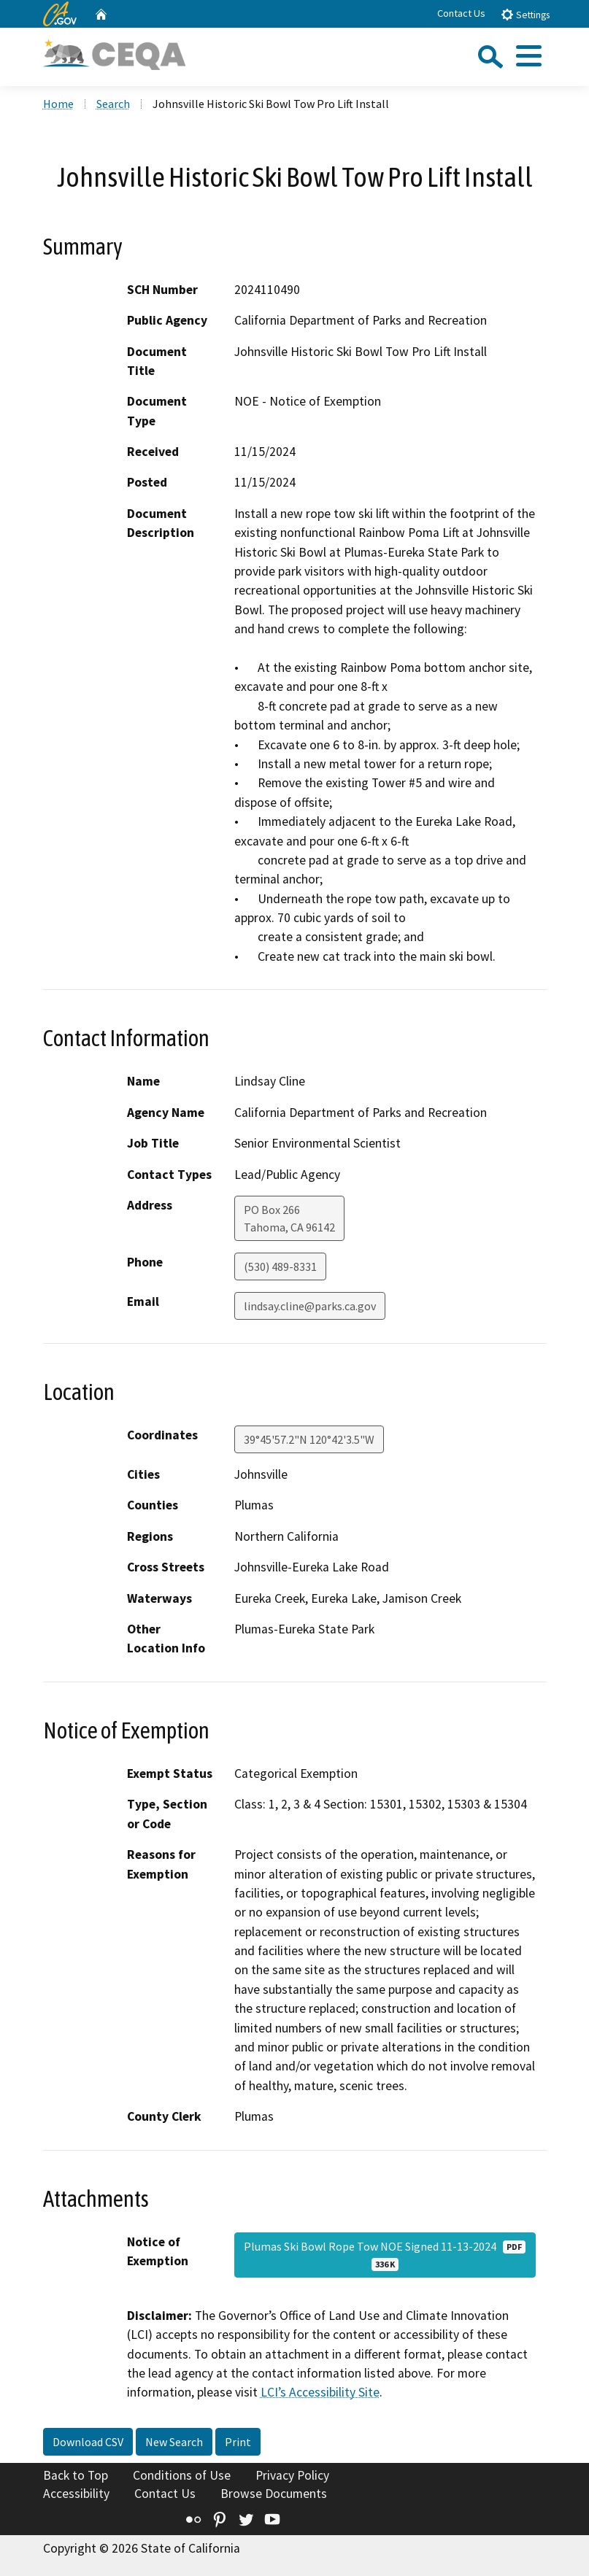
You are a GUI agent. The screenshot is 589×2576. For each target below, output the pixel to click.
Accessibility (76, 2494)
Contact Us (461, 13)
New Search (174, 2441)
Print (238, 2441)
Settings (525, 14)
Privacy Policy (292, 2475)
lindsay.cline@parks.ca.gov (310, 1306)
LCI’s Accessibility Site (320, 2392)
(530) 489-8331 (280, 1266)
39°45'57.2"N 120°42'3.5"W (309, 1439)
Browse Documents (273, 2494)
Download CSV (88, 2441)
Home (58, 103)
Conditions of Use (182, 2475)
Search (113, 103)
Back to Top (75, 2475)
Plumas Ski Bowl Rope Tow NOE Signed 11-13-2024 (385, 2255)
